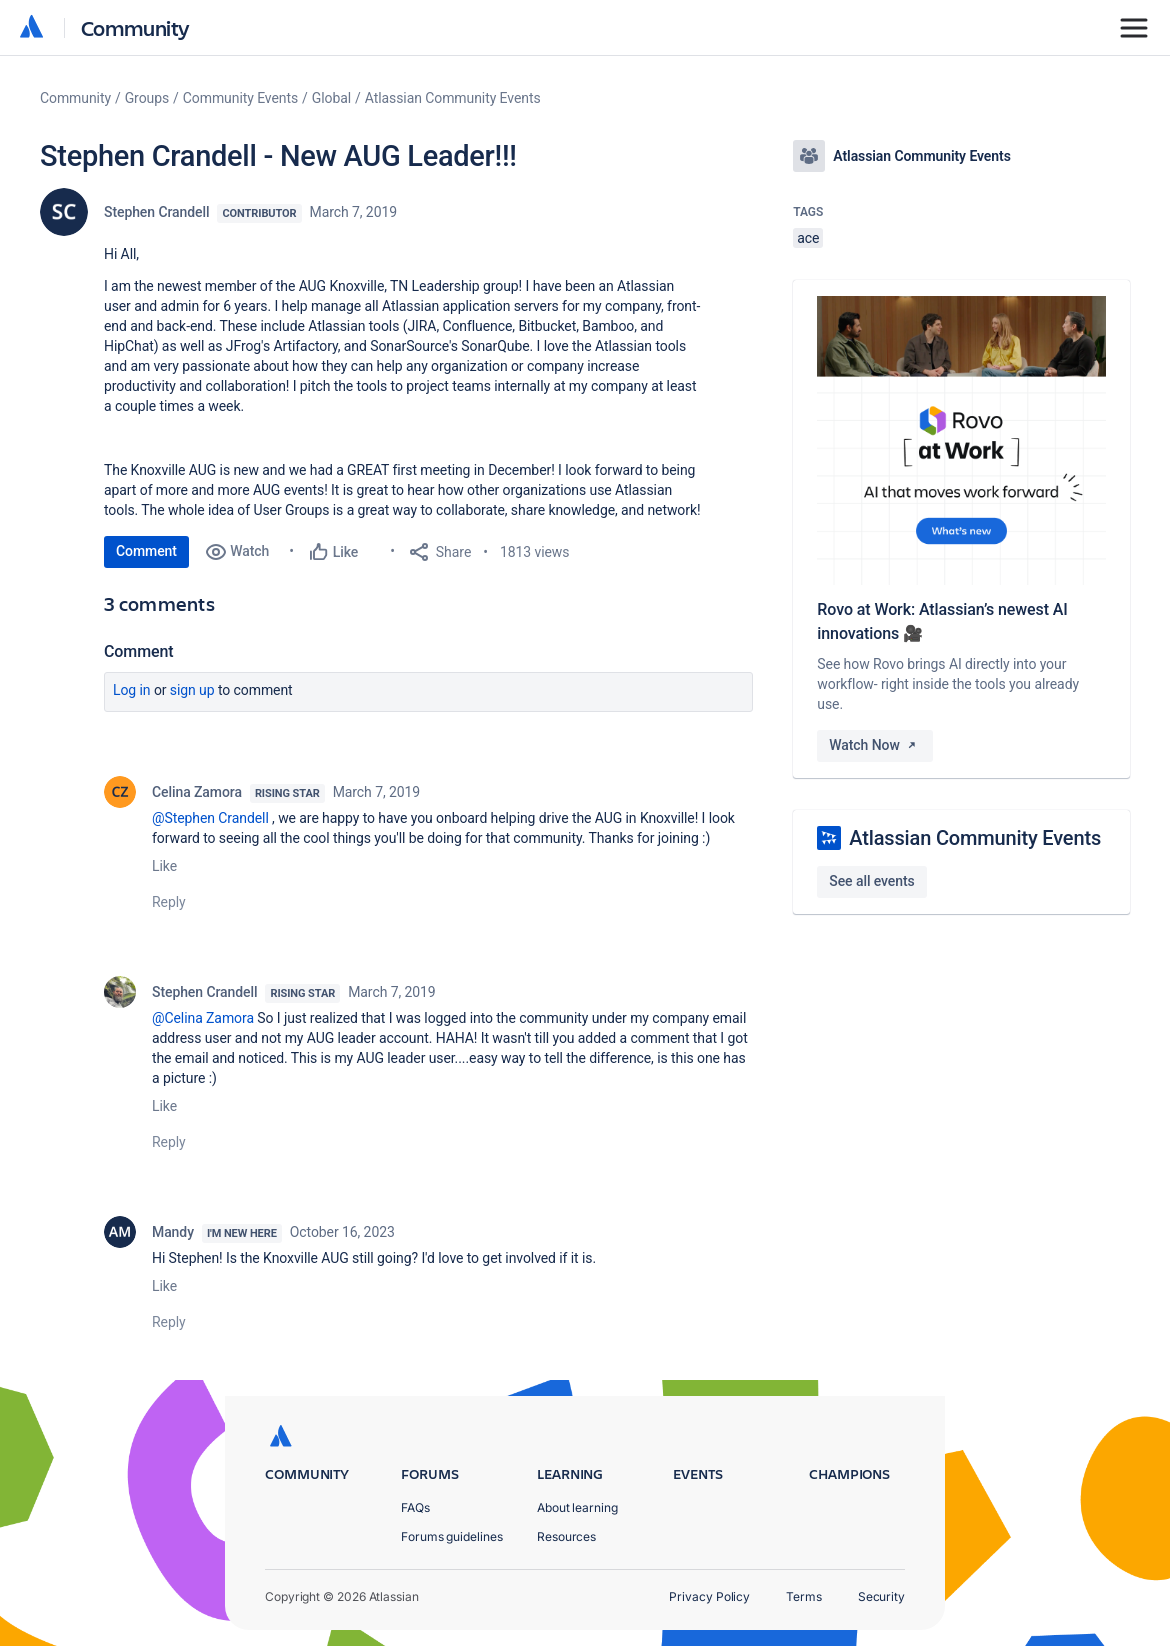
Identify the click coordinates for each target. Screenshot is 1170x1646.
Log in (132, 690)
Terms (804, 1596)
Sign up (192, 690)
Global (331, 98)
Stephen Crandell (156, 212)
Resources (566, 1536)
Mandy (173, 1232)
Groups (147, 98)
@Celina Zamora (203, 1018)
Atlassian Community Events (453, 98)
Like (164, 866)
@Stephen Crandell (210, 818)
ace (808, 238)
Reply (169, 902)
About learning (577, 1507)
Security (881, 1596)
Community (135, 27)
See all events (871, 881)
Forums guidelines (452, 1536)
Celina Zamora (197, 792)
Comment (146, 551)
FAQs (415, 1507)
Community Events (240, 98)
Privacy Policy (709, 1596)
